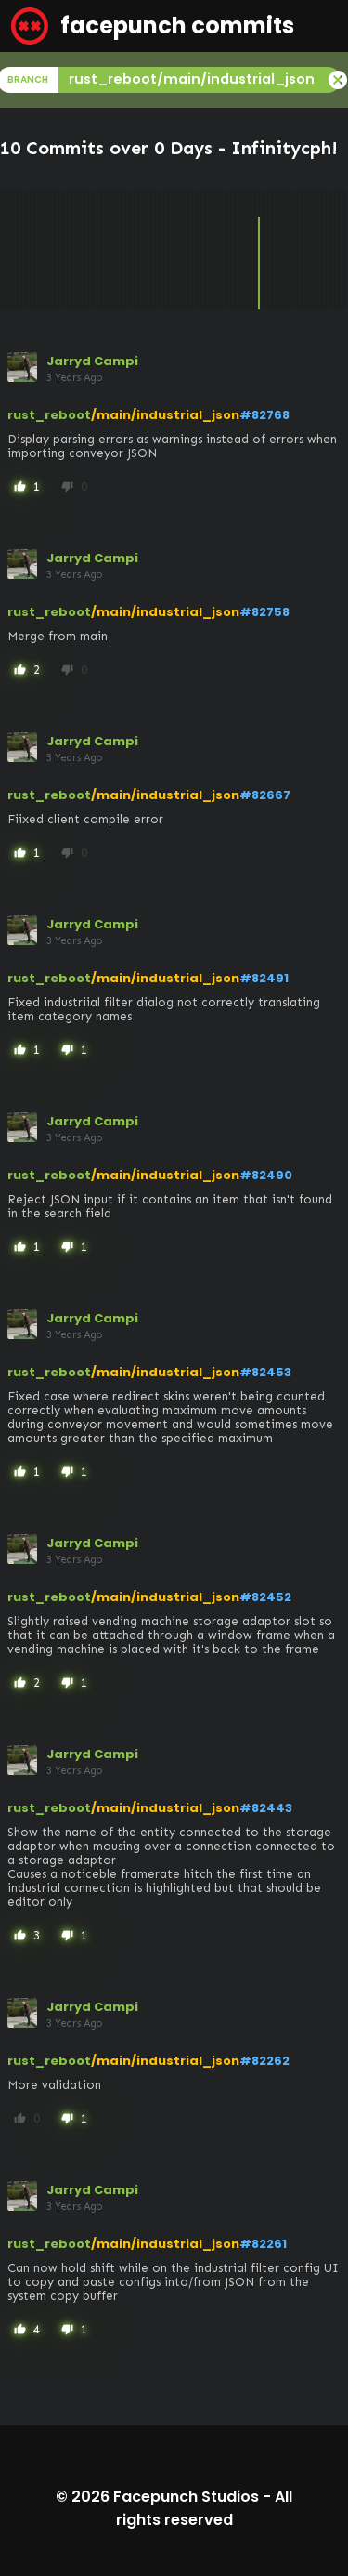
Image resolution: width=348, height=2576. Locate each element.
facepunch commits (152, 26)
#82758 (264, 612)
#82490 (265, 1175)
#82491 (264, 978)
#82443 (265, 1808)
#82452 (265, 1597)
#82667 (264, 795)
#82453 (265, 1372)
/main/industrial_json (165, 415)
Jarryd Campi (92, 361)
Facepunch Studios (186, 2496)
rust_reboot (49, 415)
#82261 (263, 2244)
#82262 (264, 2061)
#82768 (264, 415)
